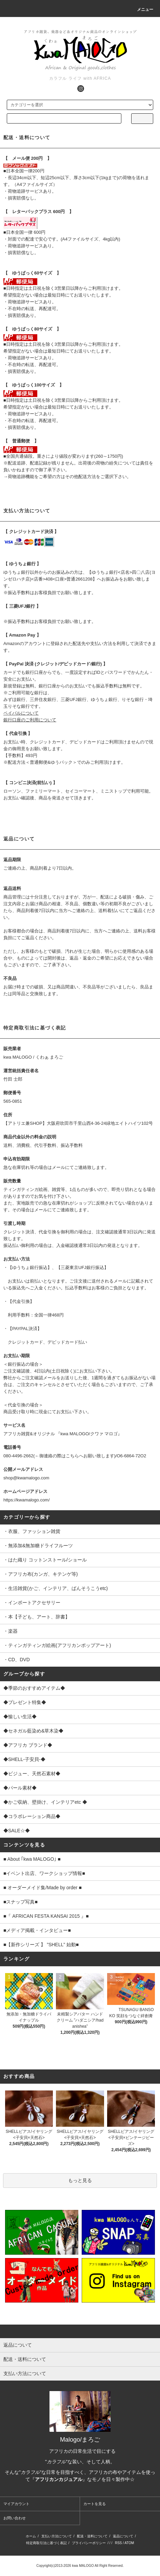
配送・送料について (92, 2536)
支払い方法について (56, 2536)
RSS (118, 2543)
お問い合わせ (14, 2518)
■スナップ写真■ (20, 1902)
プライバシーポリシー (89, 2543)
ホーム (31, 2536)
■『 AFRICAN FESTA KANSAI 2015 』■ (46, 1916)
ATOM (129, 2543)
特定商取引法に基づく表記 (46, 2543)
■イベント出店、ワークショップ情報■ (44, 1873)
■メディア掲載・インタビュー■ (37, 1930)
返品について (123, 2536)
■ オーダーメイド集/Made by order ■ (42, 1887)
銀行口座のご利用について (29, 719)
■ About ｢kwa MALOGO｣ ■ (32, 1859)
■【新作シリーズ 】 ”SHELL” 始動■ (41, 1944)
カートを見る (94, 2504)
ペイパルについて (21, 713)
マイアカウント (16, 2504)
